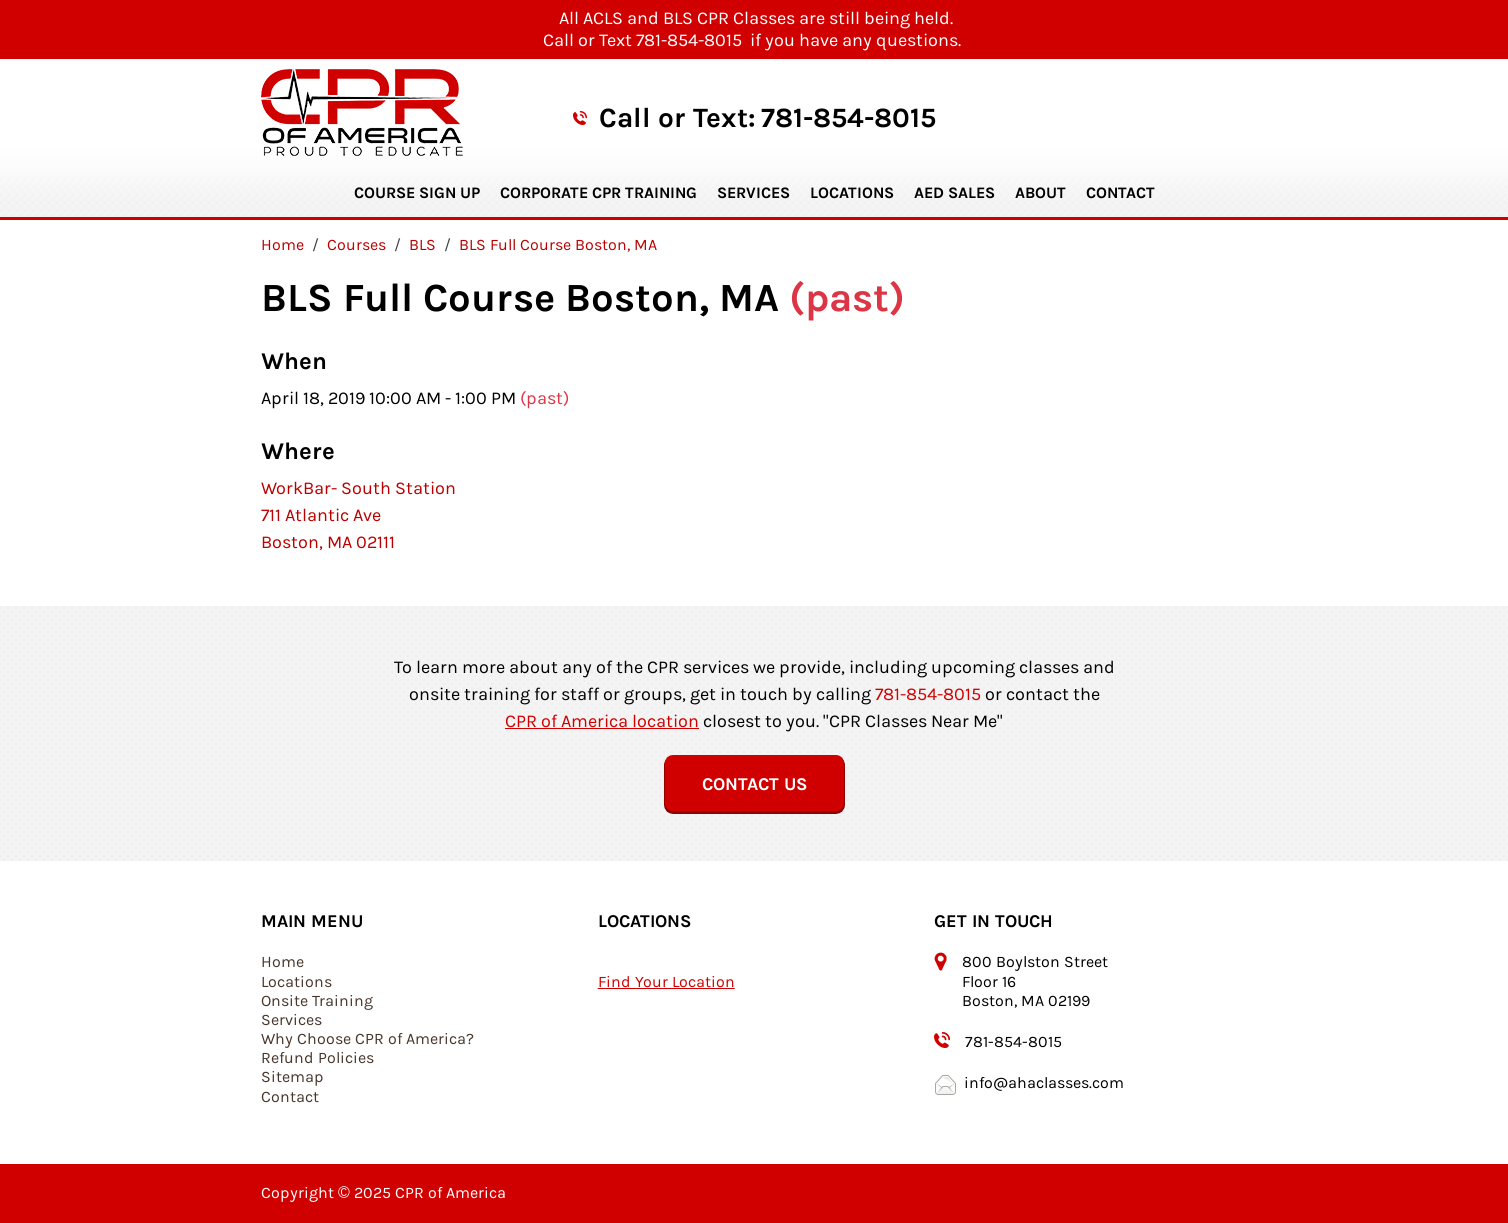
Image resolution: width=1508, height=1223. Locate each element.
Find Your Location (666, 981)
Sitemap (292, 1076)
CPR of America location (602, 721)
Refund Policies (317, 1057)
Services (753, 192)
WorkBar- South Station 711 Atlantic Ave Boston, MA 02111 (358, 515)
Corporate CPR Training (598, 192)
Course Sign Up (417, 192)
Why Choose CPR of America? (367, 1038)
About (1040, 192)
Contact (1120, 192)
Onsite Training (317, 1000)
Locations (852, 192)
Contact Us (754, 784)
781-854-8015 (848, 117)
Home (282, 961)
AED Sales (954, 192)
